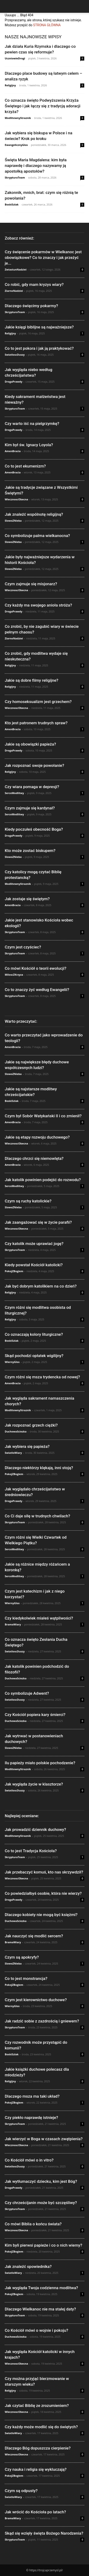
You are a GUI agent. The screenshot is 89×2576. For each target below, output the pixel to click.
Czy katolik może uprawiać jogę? (34, 1243)
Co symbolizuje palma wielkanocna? (37, 535)
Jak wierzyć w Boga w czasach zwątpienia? (44, 2138)
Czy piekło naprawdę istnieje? (31, 2117)
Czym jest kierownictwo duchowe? (36, 1999)
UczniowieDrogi (15, 58)
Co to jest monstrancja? (26, 1978)
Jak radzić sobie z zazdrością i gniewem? (42, 2021)
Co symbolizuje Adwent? (27, 1693)
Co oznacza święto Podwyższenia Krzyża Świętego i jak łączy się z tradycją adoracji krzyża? (42, 106)
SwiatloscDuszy (15, 354)
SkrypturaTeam (15, 177)
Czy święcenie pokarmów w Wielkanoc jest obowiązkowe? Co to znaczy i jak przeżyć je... (43, 257)
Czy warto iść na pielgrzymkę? (32, 423)
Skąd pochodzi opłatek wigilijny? (34, 1355)
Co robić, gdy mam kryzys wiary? (34, 284)
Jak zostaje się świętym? (27, 898)
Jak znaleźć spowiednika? (28, 2266)
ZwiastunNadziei (16, 269)
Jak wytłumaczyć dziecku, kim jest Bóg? (41, 2181)
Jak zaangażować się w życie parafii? (38, 1222)
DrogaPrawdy (13, 381)
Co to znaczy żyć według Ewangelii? (37, 989)
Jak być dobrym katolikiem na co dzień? (41, 1286)
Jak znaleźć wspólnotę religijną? (34, 514)
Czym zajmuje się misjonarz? (31, 583)
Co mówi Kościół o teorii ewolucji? (35, 968)
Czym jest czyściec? (23, 947)
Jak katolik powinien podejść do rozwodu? (43, 1179)
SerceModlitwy (14, 793)
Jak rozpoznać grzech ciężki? (31, 1425)
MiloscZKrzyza (14, 974)
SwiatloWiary (13, 1452)
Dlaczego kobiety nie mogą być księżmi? (41, 1914)
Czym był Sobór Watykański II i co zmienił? (43, 1115)
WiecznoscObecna (16, 499)
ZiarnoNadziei (14, 291)
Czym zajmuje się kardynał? (30, 808)
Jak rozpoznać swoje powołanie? (34, 765)
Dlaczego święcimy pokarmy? (31, 305)
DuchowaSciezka (16, 1431)
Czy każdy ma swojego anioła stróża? (38, 605)
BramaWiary (13, 1624)
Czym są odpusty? (21, 2490)
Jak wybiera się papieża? (27, 1446)
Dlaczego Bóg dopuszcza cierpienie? (37, 2448)
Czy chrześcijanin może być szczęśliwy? (41, 2202)
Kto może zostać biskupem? (30, 850)
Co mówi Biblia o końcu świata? (33, 2224)
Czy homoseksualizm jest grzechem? (38, 701)
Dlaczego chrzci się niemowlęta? (34, 1158)
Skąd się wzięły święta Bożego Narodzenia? (44, 2533)
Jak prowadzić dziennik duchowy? (35, 1829)
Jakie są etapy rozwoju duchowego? (37, 1137)
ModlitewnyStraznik (18, 118)
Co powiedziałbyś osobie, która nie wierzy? (43, 1893)
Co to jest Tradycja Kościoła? (31, 1850)
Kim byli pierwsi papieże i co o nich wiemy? (43, 2245)
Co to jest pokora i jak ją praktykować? (39, 348)
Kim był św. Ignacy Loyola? (29, 444)
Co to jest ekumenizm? (25, 466)
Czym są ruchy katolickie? (28, 1201)
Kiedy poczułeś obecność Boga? (34, 829)
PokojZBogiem (14, 1271)
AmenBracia (13, 451)
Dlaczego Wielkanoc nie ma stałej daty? (40, 2309)
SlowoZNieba (13, 520)
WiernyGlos (12, 1362)
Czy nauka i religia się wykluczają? (35, 2469)
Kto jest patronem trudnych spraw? (36, 722)
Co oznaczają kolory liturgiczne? (34, 1334)
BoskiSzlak (12, 204)
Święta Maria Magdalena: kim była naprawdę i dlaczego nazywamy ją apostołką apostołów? (35, 165)
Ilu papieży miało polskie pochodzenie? (40, 1762)
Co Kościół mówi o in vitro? (29, 2160)
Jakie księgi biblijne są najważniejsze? (39, 327)
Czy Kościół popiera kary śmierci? (35, 1714)
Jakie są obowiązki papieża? (30, 744)
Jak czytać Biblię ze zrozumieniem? (37, 2405)
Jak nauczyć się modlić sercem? (34, 1936)
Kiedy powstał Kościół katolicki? (34, 1264)
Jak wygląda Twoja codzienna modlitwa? (41, 2287)
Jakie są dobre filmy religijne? (31, 680)
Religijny (10, 85)
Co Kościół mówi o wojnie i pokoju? (36, 2330)
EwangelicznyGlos (16, 145)
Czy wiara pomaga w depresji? (32, 786)
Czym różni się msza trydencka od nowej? (42, 1377)
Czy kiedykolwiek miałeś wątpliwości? (39, 1618)
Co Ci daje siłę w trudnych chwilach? (37, 1516)
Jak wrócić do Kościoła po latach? (35, 2512)
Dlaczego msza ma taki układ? (32, 2096)
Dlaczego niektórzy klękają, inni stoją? (39, 1467)
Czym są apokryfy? (22, 1957)
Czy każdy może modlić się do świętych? (41, 2426)
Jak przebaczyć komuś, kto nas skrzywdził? (44, 1872)
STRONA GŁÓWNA (47, 25)
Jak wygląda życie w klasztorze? (34, 1784)
